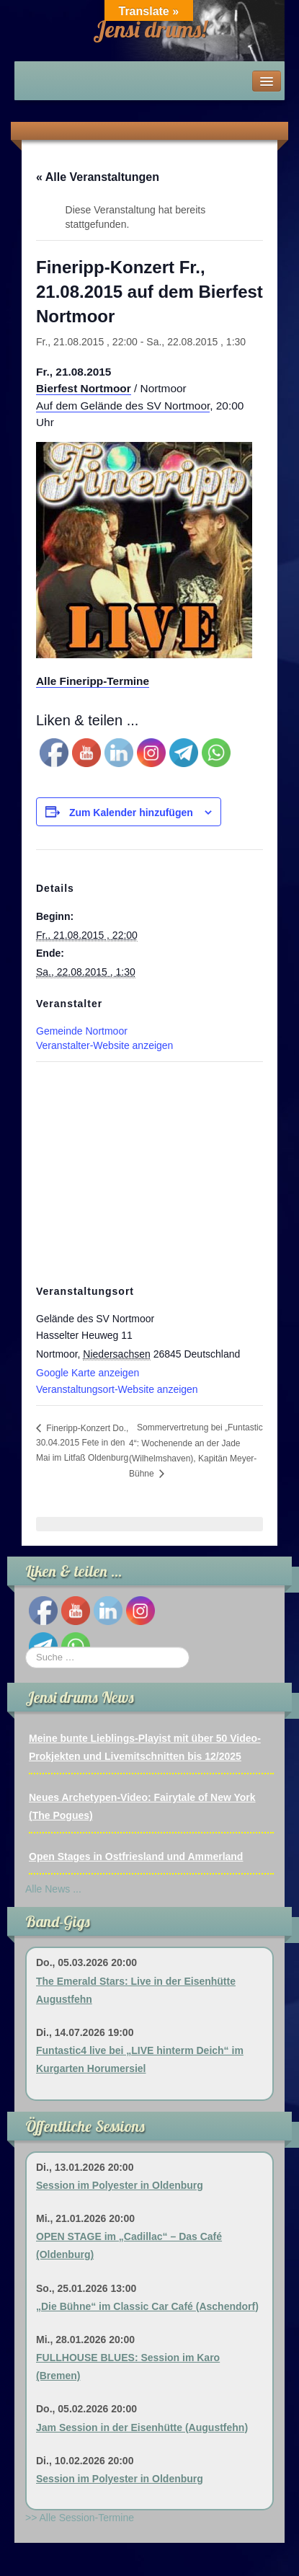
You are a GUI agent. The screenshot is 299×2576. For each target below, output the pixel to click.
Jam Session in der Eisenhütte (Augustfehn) (142, 2427)
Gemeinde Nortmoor (82, 1031)
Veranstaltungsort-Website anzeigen (117, 1389)
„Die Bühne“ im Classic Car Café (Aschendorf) (147, 2306)
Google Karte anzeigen (87, 1372)
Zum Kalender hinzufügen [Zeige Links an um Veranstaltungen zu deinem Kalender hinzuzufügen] (131, 812)
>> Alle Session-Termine (79, 2517)
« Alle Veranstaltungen (97, 177)
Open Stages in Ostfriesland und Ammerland (136, 1856)
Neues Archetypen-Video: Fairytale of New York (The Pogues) (142, 1806)
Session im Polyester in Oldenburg (119, 2185)
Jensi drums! (150, 28)
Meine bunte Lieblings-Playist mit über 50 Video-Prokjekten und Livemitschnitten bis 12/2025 (145, 1747)
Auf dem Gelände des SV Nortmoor (123, 405)
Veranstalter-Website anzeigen (104, 1045)
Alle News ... (53, 1889)
